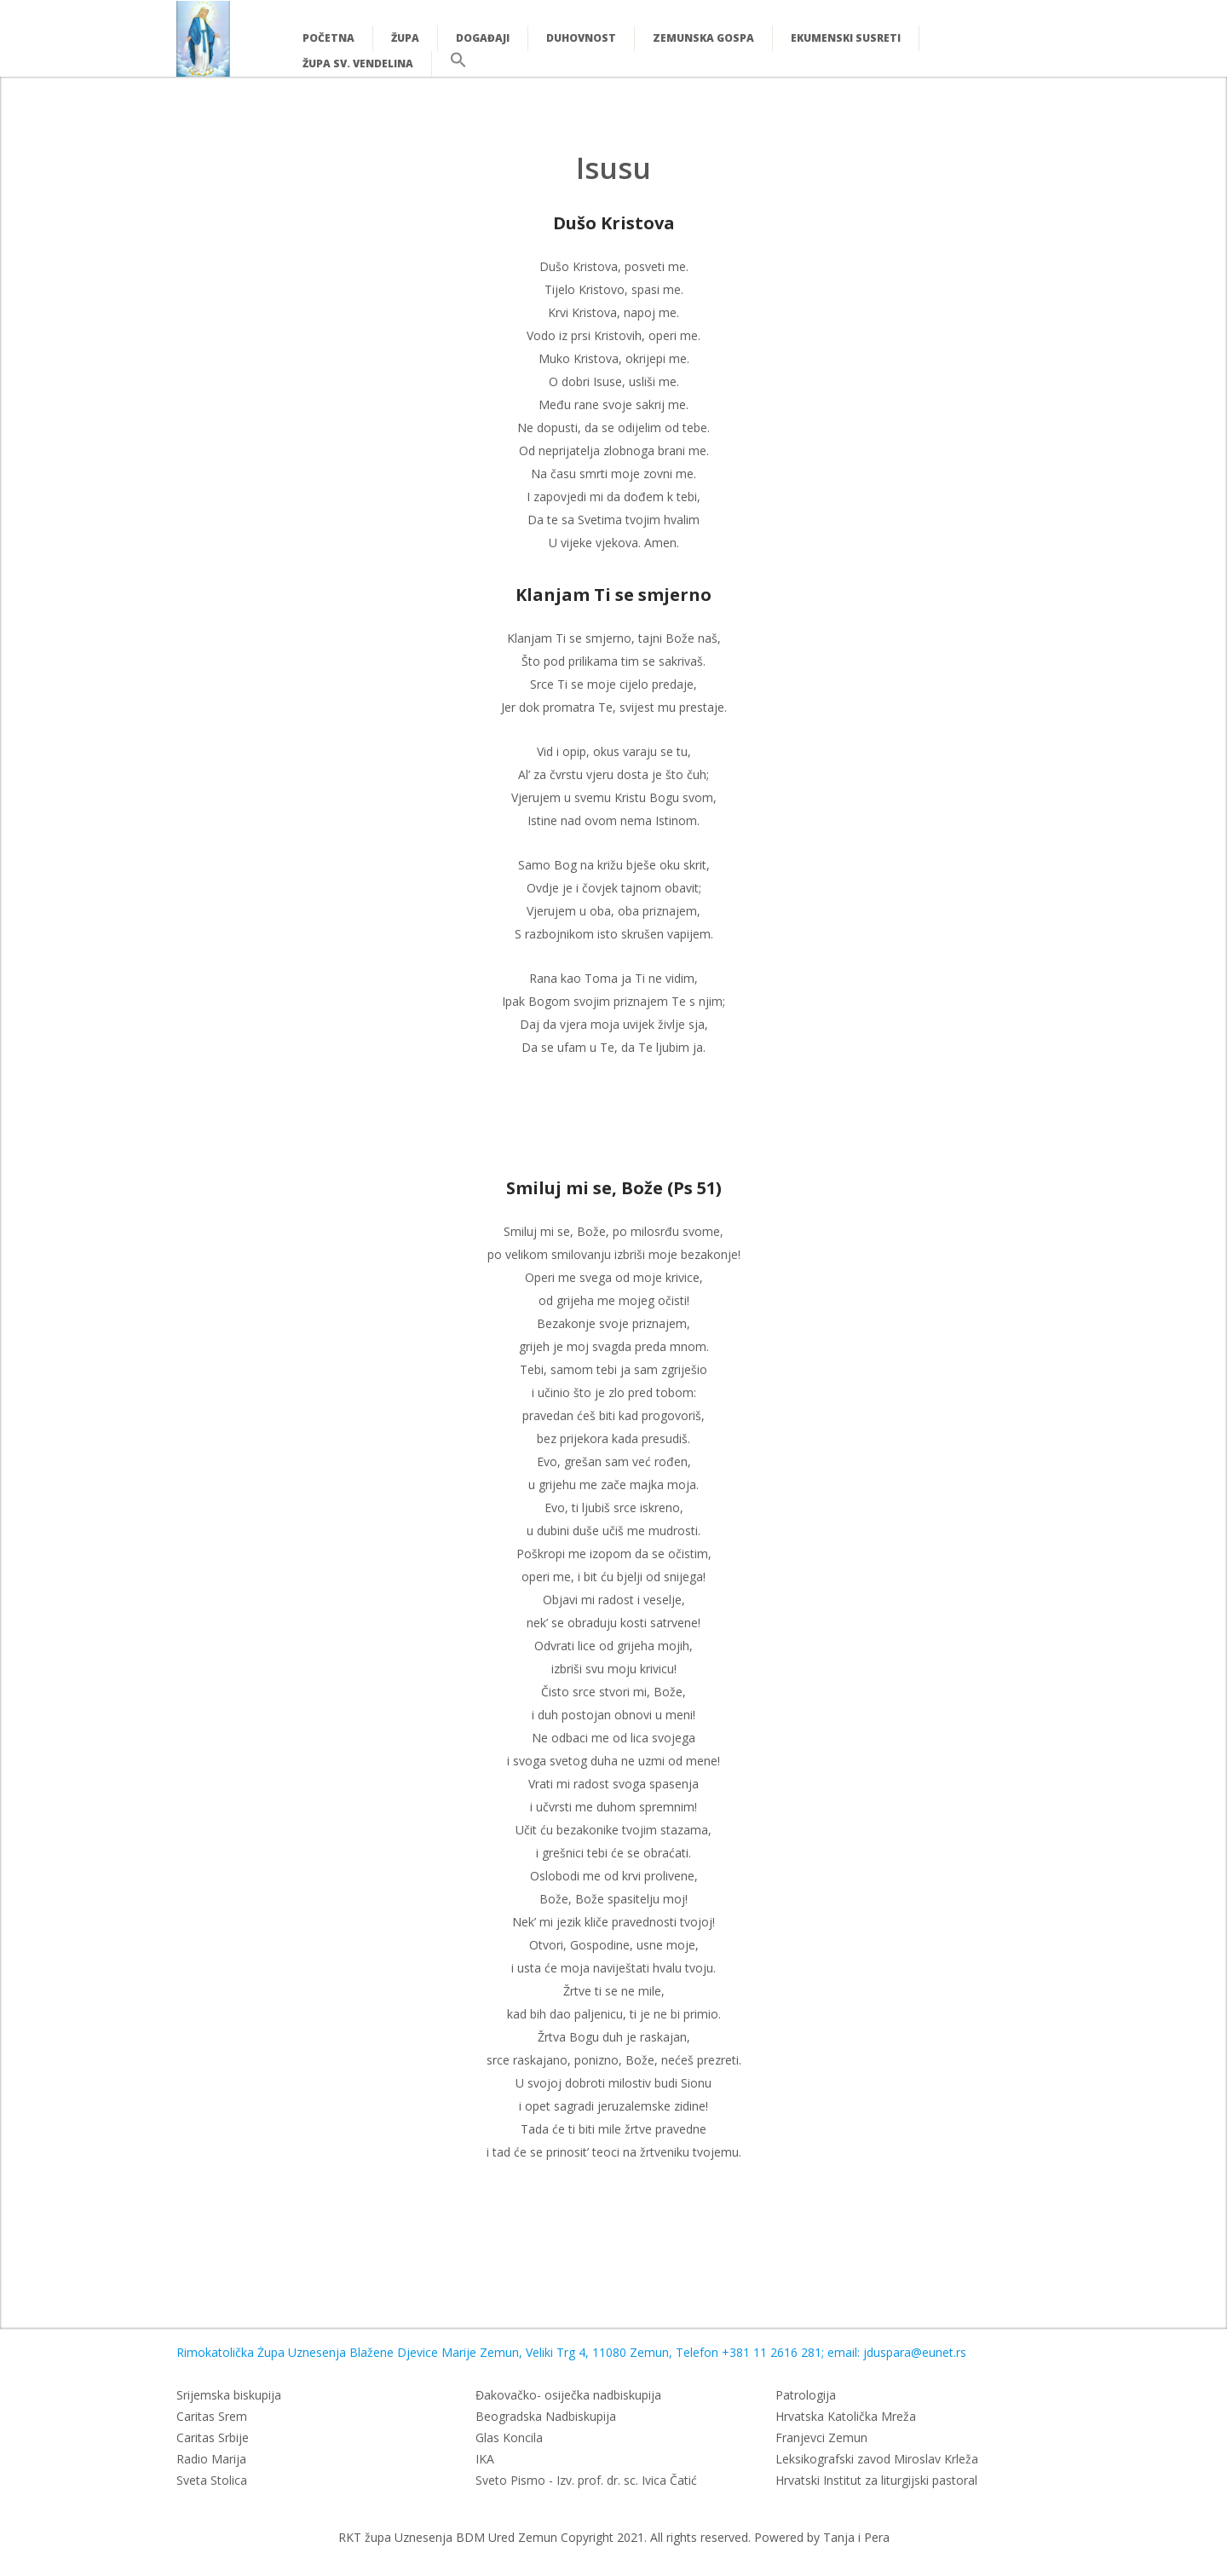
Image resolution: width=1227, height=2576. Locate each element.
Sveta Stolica (211, 2480)
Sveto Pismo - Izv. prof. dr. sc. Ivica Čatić (586, 2480)
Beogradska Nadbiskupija (545, 2416)
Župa (405, 38)
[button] (458, 64)
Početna (328, 38)
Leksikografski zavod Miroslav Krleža (876, 2459)
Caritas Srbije (212, 2437)
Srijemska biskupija (228, 2395)
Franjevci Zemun (821, 2437)
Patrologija (805, 2395)
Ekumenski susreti (846, 38)
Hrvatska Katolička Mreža (845, 2416)
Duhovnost (581, 38)
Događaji (483, 38)
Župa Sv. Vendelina (357, 63)
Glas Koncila (509, 2437)
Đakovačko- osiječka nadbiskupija (568, 2395)
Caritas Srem (211, 2416)
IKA (484, 2459)
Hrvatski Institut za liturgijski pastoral (876, 2480)
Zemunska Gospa (703, 38)
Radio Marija (211, 2459)
